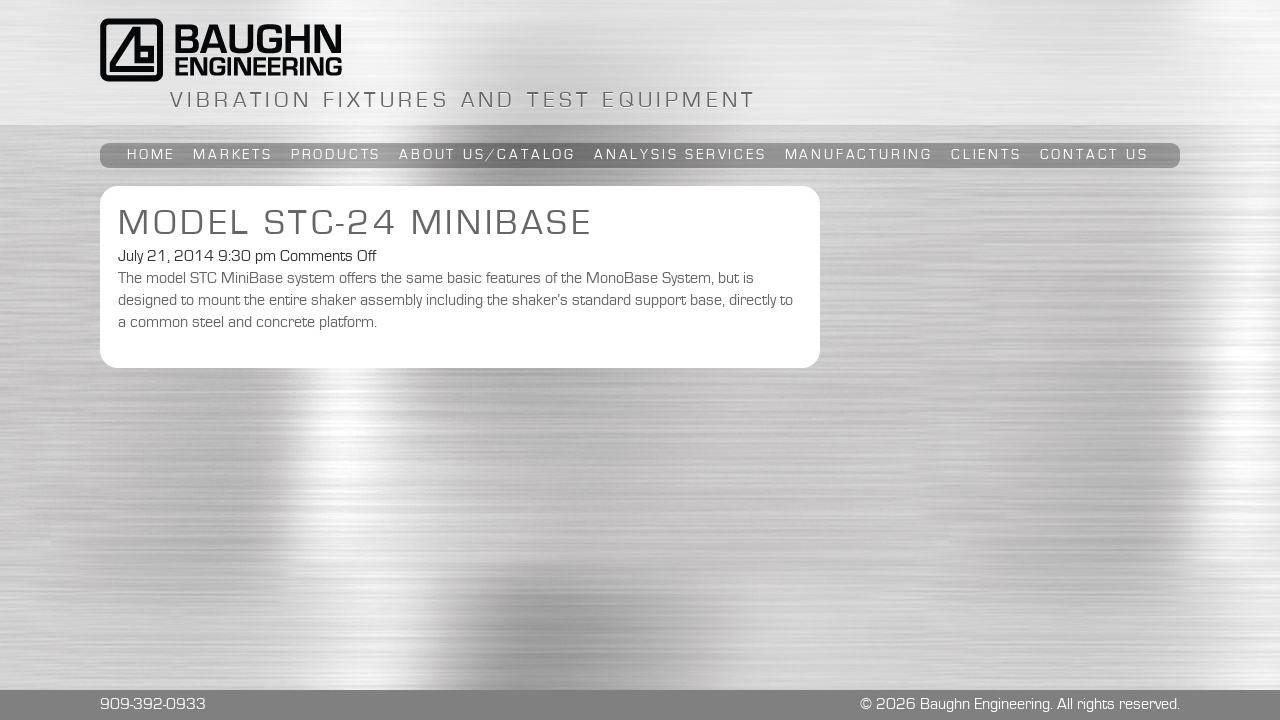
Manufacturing (859, 155)
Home (151, 155)
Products (336, 155)
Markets (233, 155)
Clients (986, 155)
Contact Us (1094, 155)
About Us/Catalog (487, 155)
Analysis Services (680, 155)
